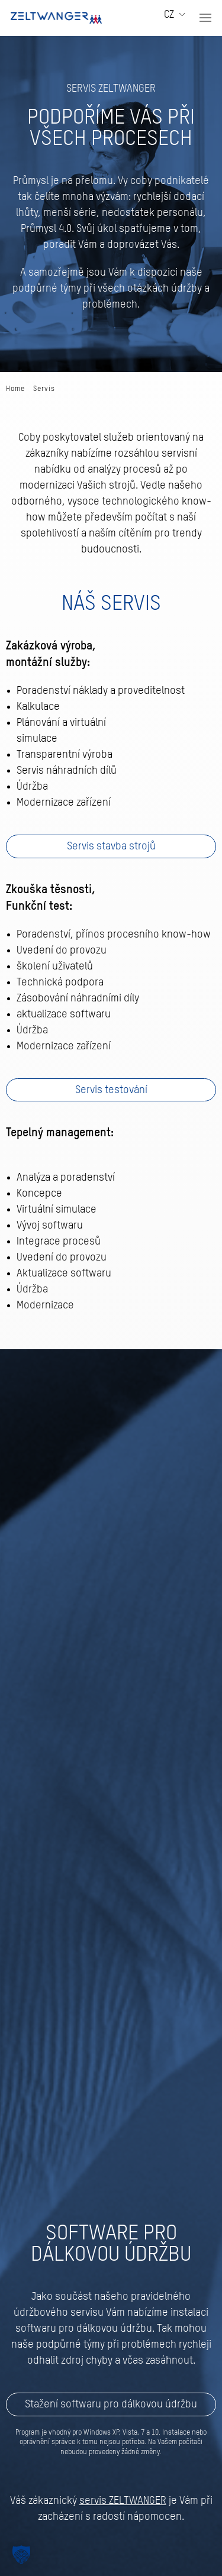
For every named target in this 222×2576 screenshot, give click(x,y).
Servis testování (111, 1090)
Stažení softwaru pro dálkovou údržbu (111, 2404)
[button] (205, 17)
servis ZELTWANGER (122, 2501)
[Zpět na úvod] (56, 17)
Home (15, 389)
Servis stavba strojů (111, 846)
